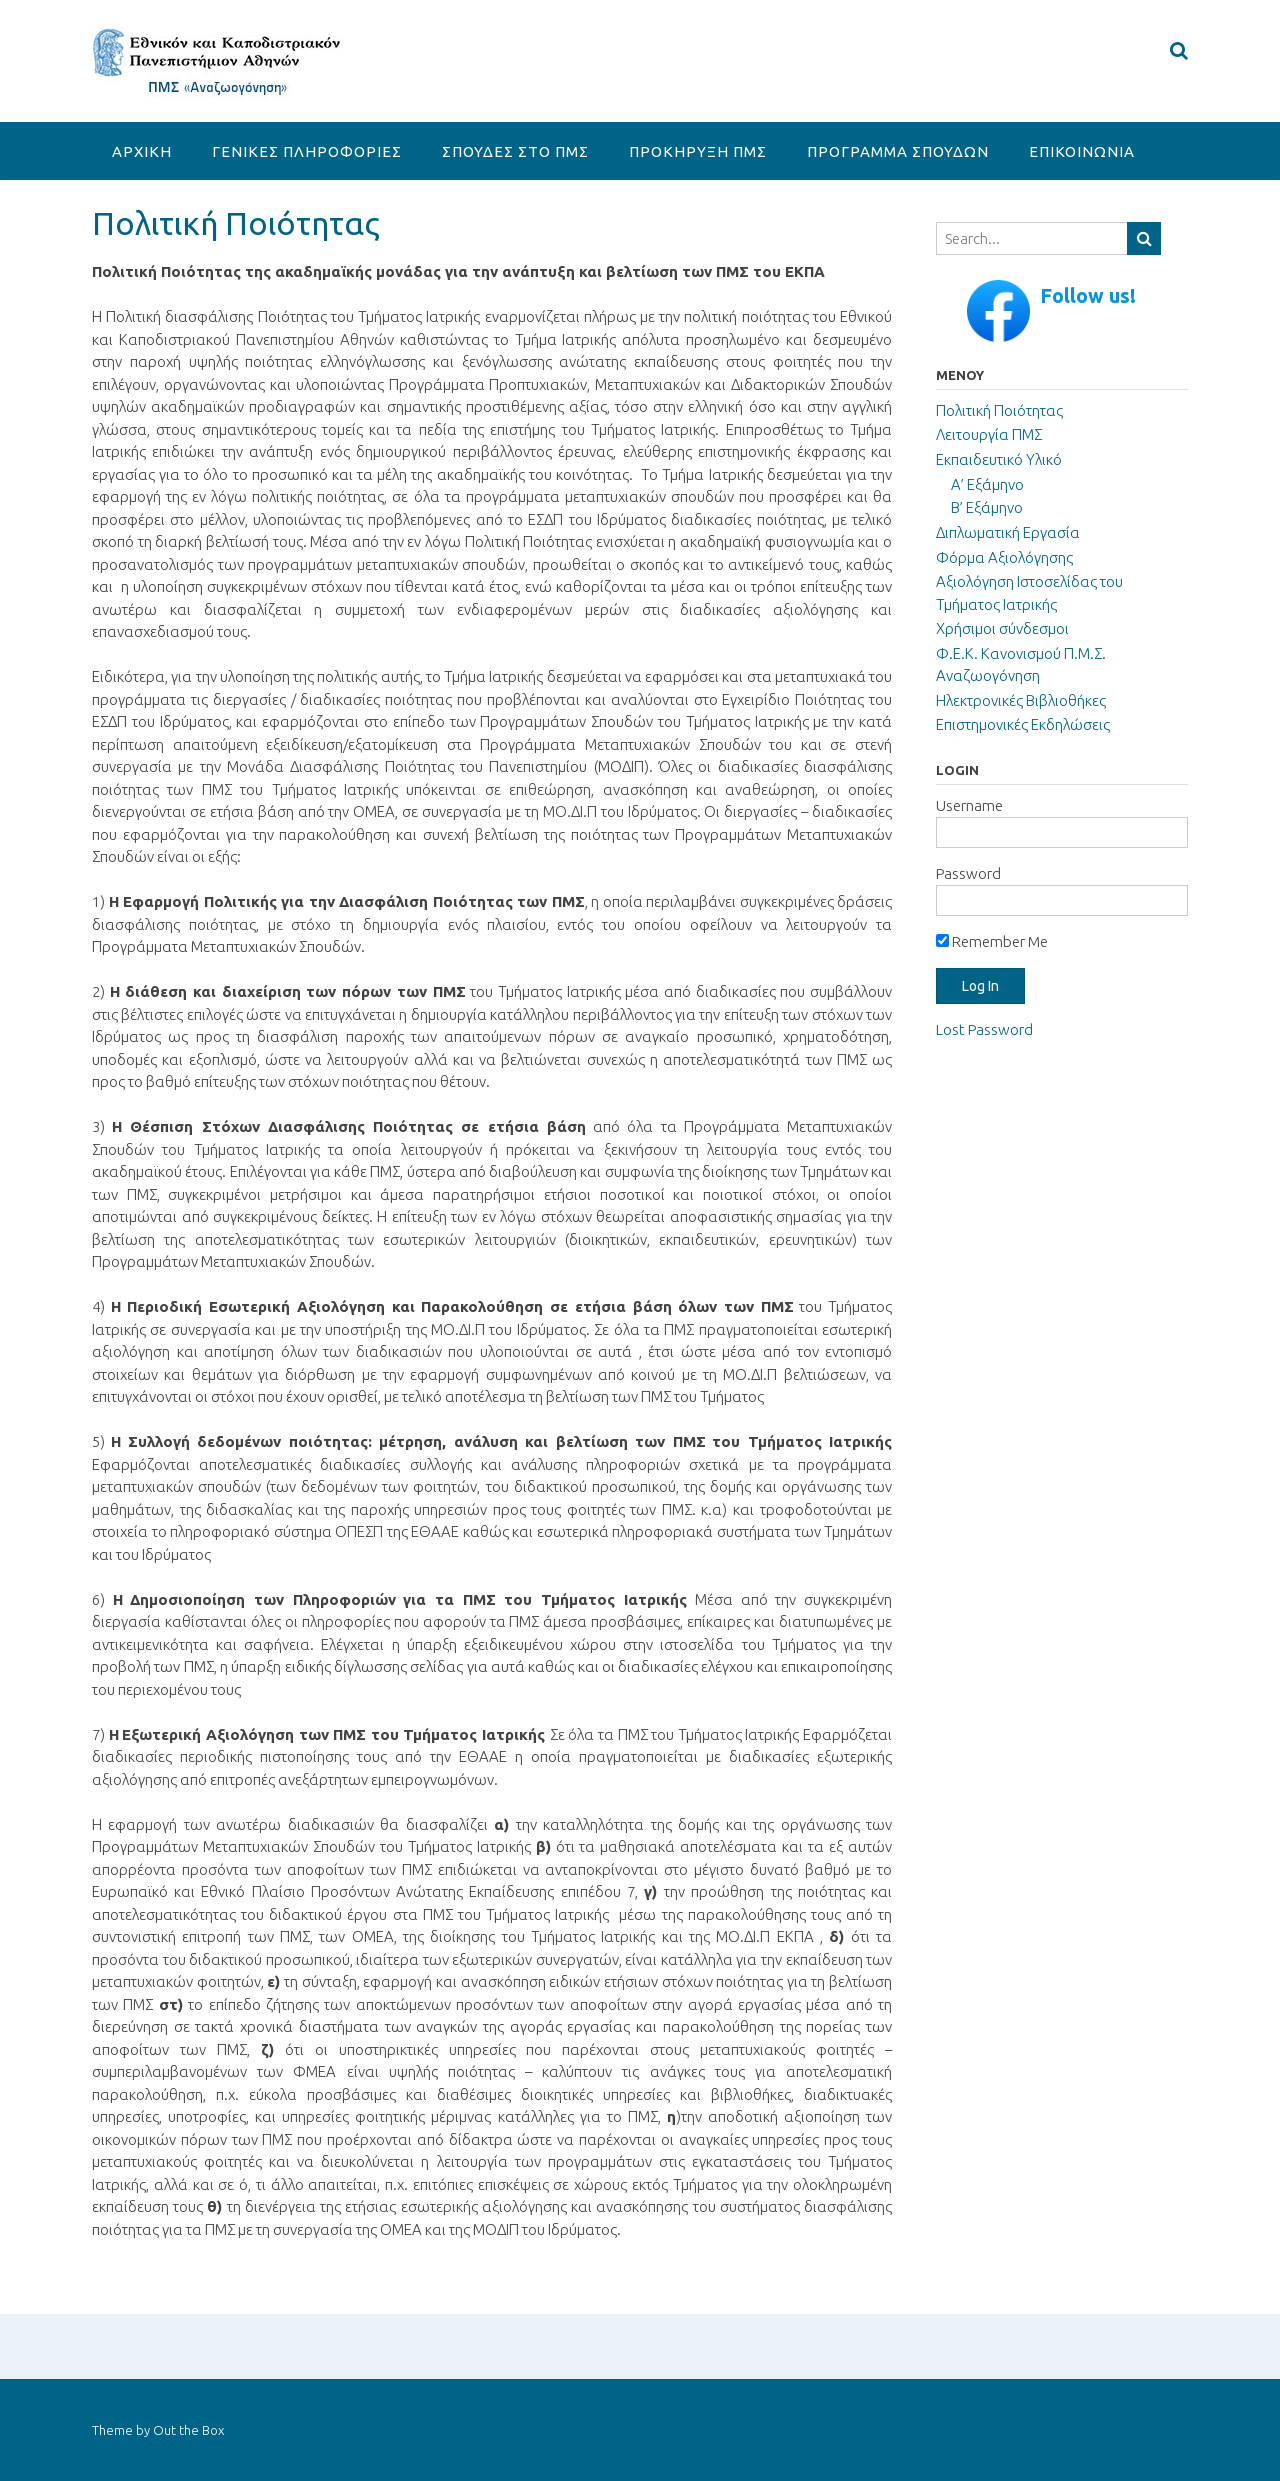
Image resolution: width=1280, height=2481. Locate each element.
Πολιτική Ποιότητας (999, 410)
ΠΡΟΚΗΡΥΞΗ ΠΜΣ (698, 151)
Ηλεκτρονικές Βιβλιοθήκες (1021, 700)
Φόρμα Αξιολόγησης (1004, 557)
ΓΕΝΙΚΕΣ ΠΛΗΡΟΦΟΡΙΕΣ (307, 151)
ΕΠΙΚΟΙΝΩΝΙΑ (1082, 151)
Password (968, 873)
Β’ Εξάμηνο (987, 507)
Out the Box (188, 2430)
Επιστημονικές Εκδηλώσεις (1023, 724)
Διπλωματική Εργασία (1008, 532)
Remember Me (992, 941)
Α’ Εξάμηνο (987, 484)
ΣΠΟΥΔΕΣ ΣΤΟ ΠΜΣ (515, 151)
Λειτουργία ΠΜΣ (989, 434)
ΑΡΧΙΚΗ (142, 151)
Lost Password (984, 1029)
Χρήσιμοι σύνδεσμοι (1002, 628)
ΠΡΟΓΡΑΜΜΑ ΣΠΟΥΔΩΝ (898, 151)
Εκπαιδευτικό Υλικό (999, 459)
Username (969, 805)
